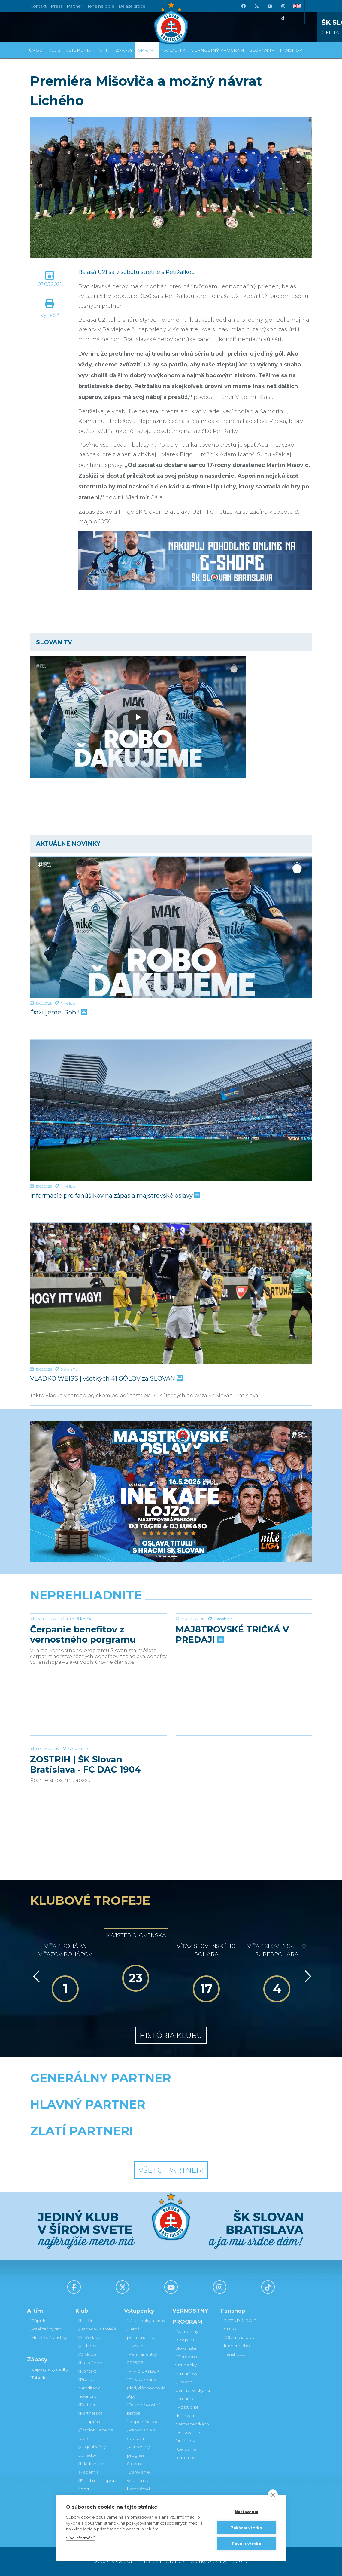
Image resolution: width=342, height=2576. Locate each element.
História (87, 2320)
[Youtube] (270, 6)
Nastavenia (246, 2512)
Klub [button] (54, 50)
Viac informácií (80, 2537)
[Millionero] (219, 2120)
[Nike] (171, 2093)
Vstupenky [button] (79, 50)
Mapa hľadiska (143, 2421)
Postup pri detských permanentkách (192, 2415)
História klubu (171, 2035)
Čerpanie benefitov (185, 2453)
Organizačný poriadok (92, 2451)
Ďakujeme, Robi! (58, 1012)
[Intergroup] (135, 2146)
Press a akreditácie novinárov (89, 2388)
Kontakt (87, 2371)
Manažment (91, 2362)
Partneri (87, 2404)
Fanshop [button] (291, 50)
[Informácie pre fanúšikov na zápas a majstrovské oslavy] (171, 1110)
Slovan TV (69, 1369)
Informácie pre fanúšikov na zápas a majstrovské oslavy (114, 1195)
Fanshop (223, 1664)
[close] (273, 2494)
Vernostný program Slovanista (138, 2455)
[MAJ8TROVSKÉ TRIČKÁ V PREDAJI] (244, 1636)
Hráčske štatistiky (48, 2337)
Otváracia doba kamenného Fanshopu (240, 2346)
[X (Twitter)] (257, 6)
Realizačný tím (46, 2329)
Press (56, 6)
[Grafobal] (122, 2120)
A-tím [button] (104, 50)
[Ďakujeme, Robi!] (171, 927)
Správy (147, 50)
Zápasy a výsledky (49, 2369)
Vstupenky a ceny (146, 2320)
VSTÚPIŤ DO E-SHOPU (241, 2325)
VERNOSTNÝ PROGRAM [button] (217, 50)
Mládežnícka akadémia (92, 2468)
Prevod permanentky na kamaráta (192, 2390)
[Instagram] (283, 6)
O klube (87, 2354)
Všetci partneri (171, 2170)
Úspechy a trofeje (97, 2329)
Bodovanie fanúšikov (187, 2436)
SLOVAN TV (262, 50)
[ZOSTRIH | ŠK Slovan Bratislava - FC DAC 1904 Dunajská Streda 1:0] (98, 1765)
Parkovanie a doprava (141, 2434)
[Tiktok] (283, 18)
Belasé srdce (132, 6)
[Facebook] (244, 6)
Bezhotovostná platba (144, 2409)
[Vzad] (35, 1976)
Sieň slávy (89, 2337)
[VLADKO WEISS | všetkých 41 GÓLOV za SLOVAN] (171, 1293)
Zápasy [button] (124, 50)
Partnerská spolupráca (90, 2417)
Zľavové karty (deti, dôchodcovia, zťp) (146, 2388)
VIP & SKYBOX (143, 2371)
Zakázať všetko (246, 2528)
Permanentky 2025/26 (142, 2358)
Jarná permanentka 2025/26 (141, 2337)
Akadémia (174, 50)
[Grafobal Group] (208, 2146)
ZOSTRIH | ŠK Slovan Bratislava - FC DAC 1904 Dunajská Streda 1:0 (85, 1809)
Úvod (36, 50)
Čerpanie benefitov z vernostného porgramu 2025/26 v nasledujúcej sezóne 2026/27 (83, 1679)
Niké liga (68, 1003)
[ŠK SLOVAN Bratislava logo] (171, 22)
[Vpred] (307, 1976)
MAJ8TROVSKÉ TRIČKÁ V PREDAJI (232, 1679)
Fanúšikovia (79, 1664)
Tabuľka (39, 2377)
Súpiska (39, 2320)
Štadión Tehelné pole (95, 2434)
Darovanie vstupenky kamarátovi (138, 2480)
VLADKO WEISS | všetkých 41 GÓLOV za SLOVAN (105, 1378)
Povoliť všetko (246, 2543)
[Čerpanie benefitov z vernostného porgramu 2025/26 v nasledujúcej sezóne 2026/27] (98, 1636)
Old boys (88, 2345)
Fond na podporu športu (97, 2485)
